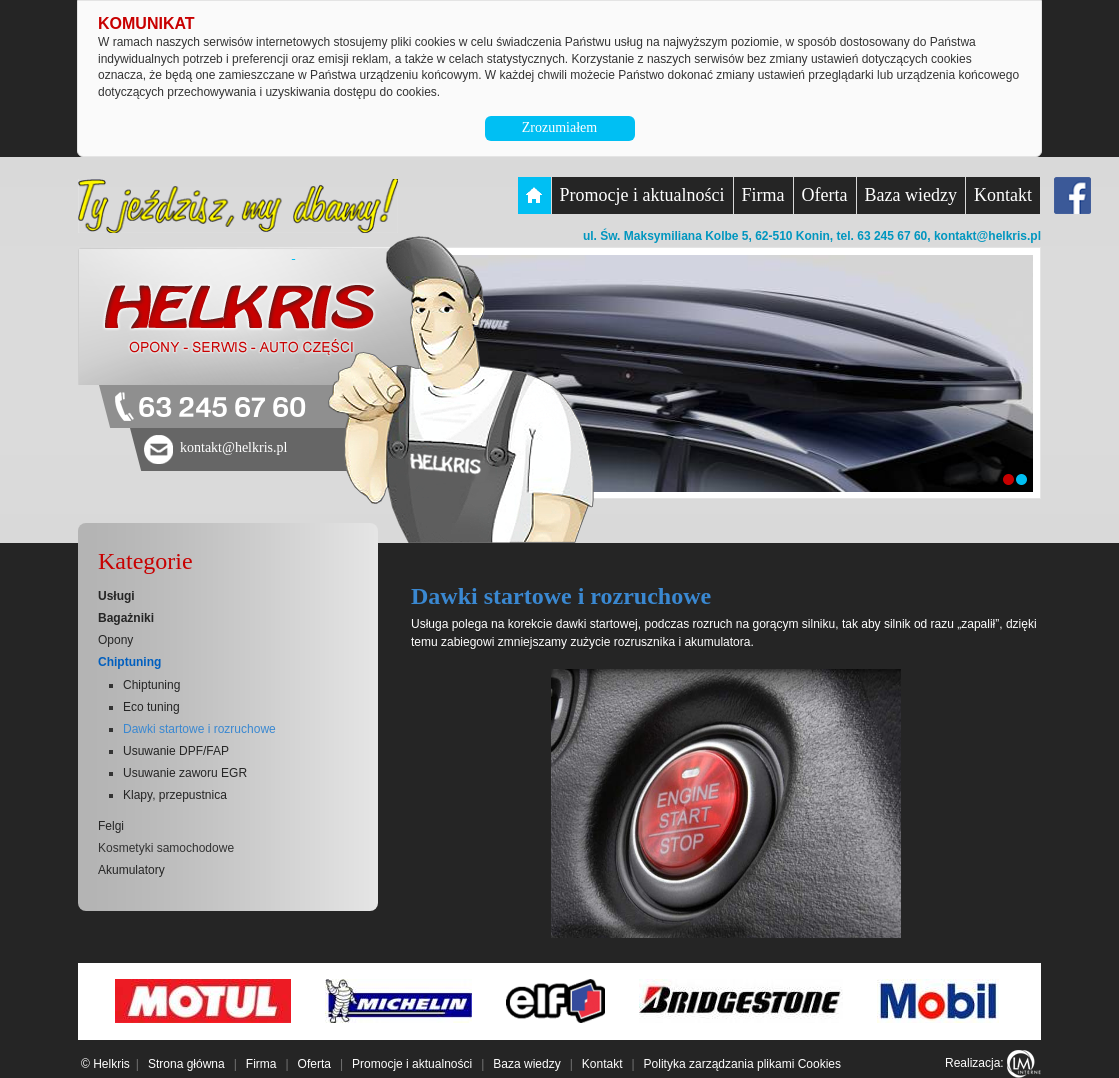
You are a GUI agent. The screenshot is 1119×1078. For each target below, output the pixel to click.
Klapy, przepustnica (175, 795)
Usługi (116, 596)
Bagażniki (126, 618)
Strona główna (186, 1064)
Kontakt (1003, 195)
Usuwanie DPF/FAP (176, 751)
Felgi (111, 826)
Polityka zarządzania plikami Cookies (742, 1064)
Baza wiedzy (911, 195)
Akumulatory (131, 870)
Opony (115, 640)
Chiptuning (129, 662)
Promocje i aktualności (642, 195)
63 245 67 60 (222, 408)
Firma (763, 195)
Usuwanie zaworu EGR (185, 773)
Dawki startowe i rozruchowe (199, 729)
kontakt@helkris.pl (987, 236)
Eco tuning (151, 707)
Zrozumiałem (559, 127)
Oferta (825, 195)
